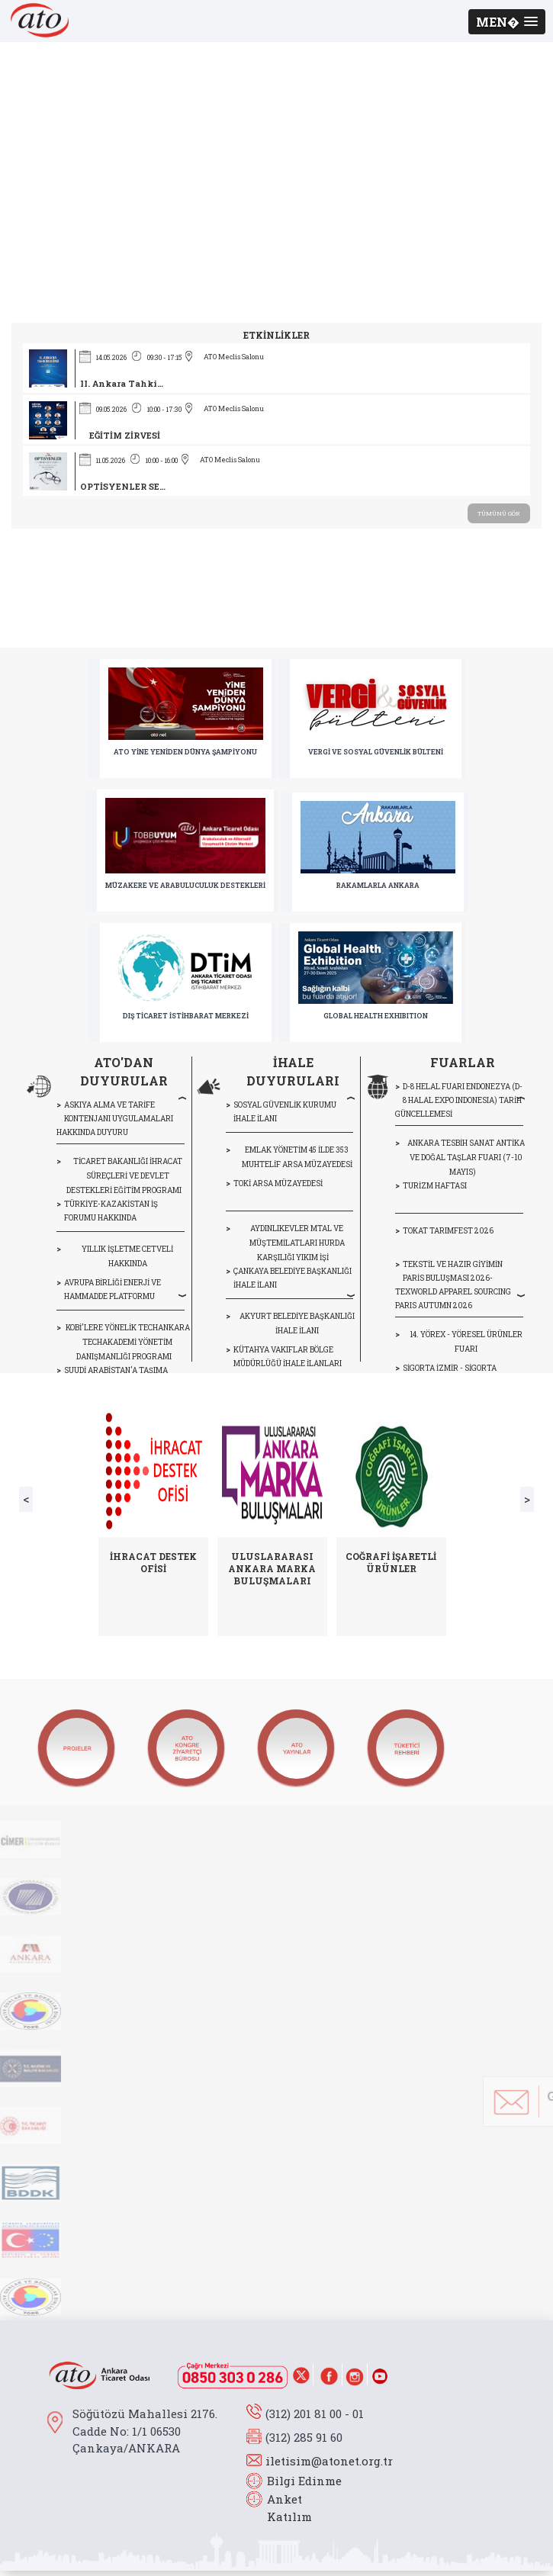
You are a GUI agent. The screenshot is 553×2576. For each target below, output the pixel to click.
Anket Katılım (282, 2513)
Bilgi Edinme (304, 2486)
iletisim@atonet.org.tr (329, 2467)
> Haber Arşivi (483, 299)
